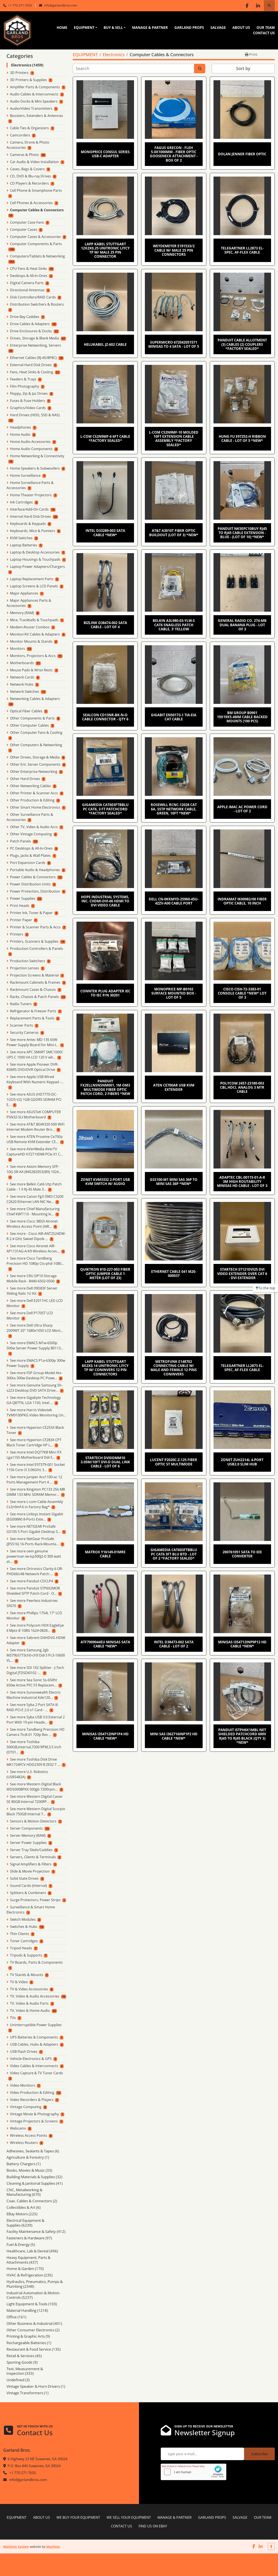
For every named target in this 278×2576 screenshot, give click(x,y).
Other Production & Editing (32, 800)
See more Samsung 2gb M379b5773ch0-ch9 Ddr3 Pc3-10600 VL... (36, 1655)
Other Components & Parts (32, 718)
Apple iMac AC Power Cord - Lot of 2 (242, 809)
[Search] (133, 68)
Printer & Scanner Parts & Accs (35, 927)
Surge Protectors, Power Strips (35, 1900)
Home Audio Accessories (30, 441)
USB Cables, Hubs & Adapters (34, 2044)
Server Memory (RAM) (28, 1835)
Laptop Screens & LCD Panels (34, 586)
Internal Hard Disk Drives (30, 516)
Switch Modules (23, 1919)
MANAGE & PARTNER (150, 27)
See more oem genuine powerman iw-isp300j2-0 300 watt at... (34, 1556)
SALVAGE (218, 27)
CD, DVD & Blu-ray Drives (30, 176)
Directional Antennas (27, 290)
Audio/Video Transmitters (31, 108)
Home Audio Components (31, 448)
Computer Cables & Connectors (37, 210)
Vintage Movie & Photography (34, 2114)
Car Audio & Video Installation (34, 161)
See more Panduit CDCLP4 (31, 1581)
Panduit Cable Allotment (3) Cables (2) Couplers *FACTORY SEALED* (242, 344)
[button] (85, 27)
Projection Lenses (24, 968)
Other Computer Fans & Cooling (36, 732)
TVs (13, 2017)
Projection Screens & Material (34, 975)
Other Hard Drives (25, 778)
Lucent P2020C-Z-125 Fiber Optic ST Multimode (173, 1461)
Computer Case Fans (27, 222)
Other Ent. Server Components (35, 764)
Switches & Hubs (23, 1926)
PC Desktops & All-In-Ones (31, 848)
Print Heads (19, 905)
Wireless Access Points (28, 2135)
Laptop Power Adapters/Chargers (37, 566)
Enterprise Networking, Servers (35, 345)
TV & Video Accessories (29, 1989)
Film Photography (24, 386)
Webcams (18, 2128)
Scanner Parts (21, 1025)
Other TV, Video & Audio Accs (34, 826)
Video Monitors (22, 2085)
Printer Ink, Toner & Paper (31, 912)
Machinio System (16, 2547)
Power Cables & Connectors (33, 877)
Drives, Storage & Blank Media (34, 338)
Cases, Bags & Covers (27, 169)
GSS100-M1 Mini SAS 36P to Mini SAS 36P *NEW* (173, 1181)
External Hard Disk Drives (31, 364)
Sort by (243, 68)
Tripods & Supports (26, 1955)
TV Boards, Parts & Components (36, 1962)
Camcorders (20, 135)
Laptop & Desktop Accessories (35, 552)
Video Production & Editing (32, 2092)
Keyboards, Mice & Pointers (32, 530)
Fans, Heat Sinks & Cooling (31, 372)
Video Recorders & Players (31, 2099)
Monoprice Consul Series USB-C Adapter (105, 153)
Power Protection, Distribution (35, 891)
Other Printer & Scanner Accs (34, 793)
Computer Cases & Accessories (35, 236)
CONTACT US (264, 33)
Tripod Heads (21, 1948)
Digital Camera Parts (27, 282)
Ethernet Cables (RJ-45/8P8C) (33, 357)
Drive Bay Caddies (24, 316)
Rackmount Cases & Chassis (33, 989)
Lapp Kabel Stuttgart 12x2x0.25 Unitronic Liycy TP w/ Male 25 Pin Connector (105, 250)
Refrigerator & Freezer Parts (33, 1011)
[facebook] (247, 5)
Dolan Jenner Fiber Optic (242, 154)
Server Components (26, 1828)
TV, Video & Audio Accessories (34, 1996)
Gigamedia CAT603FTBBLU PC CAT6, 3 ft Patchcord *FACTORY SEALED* (105, 808)
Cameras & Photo (24, 154)
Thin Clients (19, 1933)
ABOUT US (241, 27)
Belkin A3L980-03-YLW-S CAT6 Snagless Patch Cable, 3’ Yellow (174, 624)
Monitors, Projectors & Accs (33, 655)
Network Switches (24, 691)
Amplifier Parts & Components (35, 87)
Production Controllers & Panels (36, 948)
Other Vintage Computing (31, 834)
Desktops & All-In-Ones (28, 275)
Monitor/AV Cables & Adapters (35, 634)
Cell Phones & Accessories (31, 202)
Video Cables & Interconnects (34, 2065)
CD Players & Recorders (29, 183)
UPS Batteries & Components (34, 2037)
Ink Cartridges (21, 502)
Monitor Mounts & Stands (31, 641)
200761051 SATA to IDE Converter (242, 1554)
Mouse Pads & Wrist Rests (31, 670)
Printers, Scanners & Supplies (34, 941)
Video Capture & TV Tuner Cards (36, 2073)
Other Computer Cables (29, 725)
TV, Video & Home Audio (30, 2010)
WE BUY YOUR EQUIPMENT (78, 2517)
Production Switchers (27, 961)
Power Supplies (22, 898)
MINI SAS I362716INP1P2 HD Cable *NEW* (173, 1736)
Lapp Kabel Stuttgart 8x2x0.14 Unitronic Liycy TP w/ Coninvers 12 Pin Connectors (105, 1367)
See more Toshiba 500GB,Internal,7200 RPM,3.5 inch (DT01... (34, 1747)
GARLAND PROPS (189, 27)
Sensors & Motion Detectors (33, 1821)
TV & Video (19, 1982)
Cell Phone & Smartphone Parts (36, 190)
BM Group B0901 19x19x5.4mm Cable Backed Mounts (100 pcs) (242, 716)
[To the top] (265, 1288)
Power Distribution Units (30, 884)
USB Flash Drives (23, 2051)
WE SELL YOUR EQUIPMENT (129, 2517)
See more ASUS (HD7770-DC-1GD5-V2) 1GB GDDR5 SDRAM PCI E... (34, 1099)
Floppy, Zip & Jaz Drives (29, 393)
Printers (16, 934)
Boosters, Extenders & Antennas (36, 115)
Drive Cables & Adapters (30, 323)
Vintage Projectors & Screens (34, 2121)
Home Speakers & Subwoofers (35, 468)
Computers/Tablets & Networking (37, 256)
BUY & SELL (113, 27)
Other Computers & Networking (36, 744)
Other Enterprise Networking (33, 771)
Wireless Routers (24, 2142)
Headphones (20, 427)
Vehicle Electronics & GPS (31, 2058)
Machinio (53, 2547)
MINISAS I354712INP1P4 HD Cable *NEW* (105, 1736)
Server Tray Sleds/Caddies (31, 1849)
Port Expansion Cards (27, 862)
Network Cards (22, 677)
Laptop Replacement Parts (31, 579)
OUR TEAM (265, 27)
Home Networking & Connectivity (37, 456)
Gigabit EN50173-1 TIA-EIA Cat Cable (173, 717)
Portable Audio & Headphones (35, 869)
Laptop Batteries (23, 545)
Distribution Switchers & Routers (37, 304)
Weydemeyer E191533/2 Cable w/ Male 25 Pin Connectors (174, 250)
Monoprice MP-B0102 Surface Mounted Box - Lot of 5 (173, 993)
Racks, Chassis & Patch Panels (34, 996)
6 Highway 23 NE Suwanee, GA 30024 (37, 2458)
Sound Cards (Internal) (28, 1885)
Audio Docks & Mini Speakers (34, 101)
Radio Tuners (21, 1003)
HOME (62, 27)
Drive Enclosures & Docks (31, 331)
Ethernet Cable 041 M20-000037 (173, 1273)
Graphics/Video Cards (28, 407)
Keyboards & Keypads (28, 523)
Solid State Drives (24, 1878)
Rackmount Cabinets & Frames (35, 982)
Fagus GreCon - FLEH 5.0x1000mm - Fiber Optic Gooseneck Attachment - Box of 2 (174, 154)
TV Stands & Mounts (26, 1974)
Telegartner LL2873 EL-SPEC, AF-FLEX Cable (242, 250)
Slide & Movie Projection (30, 1871)
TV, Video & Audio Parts (29, 2003)
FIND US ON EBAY (153, 2526)
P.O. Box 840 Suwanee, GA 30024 (34, 2465)
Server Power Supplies (28, 1842)
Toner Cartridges (24, 1941)
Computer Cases (23, 229)
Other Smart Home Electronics (35, 807)
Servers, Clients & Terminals (33, 1857)
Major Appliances (24, 593)
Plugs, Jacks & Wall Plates (30, 855)
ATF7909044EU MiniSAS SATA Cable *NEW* (105, 1644)
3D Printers (19, 72)
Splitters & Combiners (28, 1892)
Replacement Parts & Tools (32, 1018)
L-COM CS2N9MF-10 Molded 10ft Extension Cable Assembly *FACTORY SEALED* (173, 438)
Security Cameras (24, 1032)
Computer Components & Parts (36, 243)
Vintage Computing (25, 2106)
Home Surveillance (25, 475)
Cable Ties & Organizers (29, 128)
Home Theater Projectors (31, 495)
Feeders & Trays (23, 379)
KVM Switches (21, 538)
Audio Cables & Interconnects (34, 94)
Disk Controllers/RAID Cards (33, 297)
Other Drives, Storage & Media (35, 757)
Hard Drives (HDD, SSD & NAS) (35, 415)
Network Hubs (21, 684)
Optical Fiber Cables (26, 711)
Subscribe (259, 2453)
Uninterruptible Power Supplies (36, 2024)
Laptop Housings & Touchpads (35, 559)
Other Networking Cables (30, 785)
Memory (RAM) (22, 612)
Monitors (17, 648)
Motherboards (22, 662)
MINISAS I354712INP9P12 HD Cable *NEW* (242, 1644)
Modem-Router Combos (30, 627)
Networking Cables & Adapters (35, 698)
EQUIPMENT (84, 27)
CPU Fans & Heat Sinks (28, 268)
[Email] (202, 2454)
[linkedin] (258, 5)
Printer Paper (21, 920)
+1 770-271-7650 (20, 5)
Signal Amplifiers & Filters (30, 1864)
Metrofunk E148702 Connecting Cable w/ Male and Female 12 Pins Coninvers (174, 1367)
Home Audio (20, 434)
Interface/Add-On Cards (29, 509)
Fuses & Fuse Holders (27, 400)
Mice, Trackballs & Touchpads (34, 620)
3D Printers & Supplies (28, 79)
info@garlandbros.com (60, 5)
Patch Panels (20, 841)
